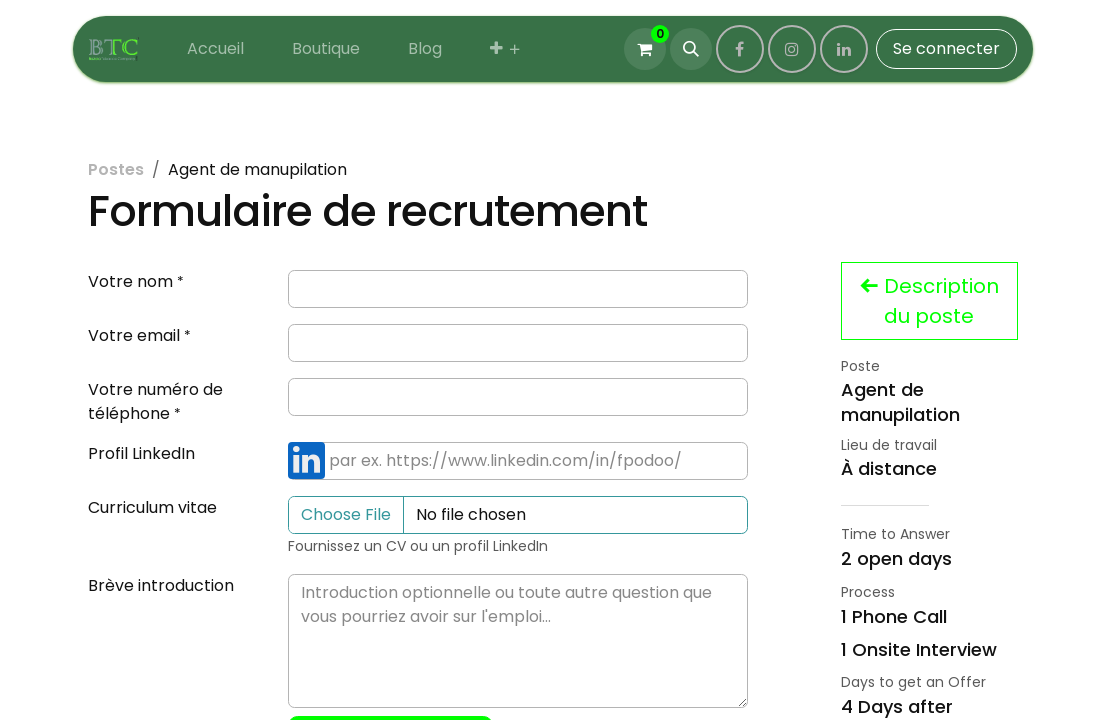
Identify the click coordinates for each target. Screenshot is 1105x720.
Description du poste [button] (929, 301)
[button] (691, 49)
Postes (116, 169)
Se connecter (946, 48)
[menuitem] (215, 49)
